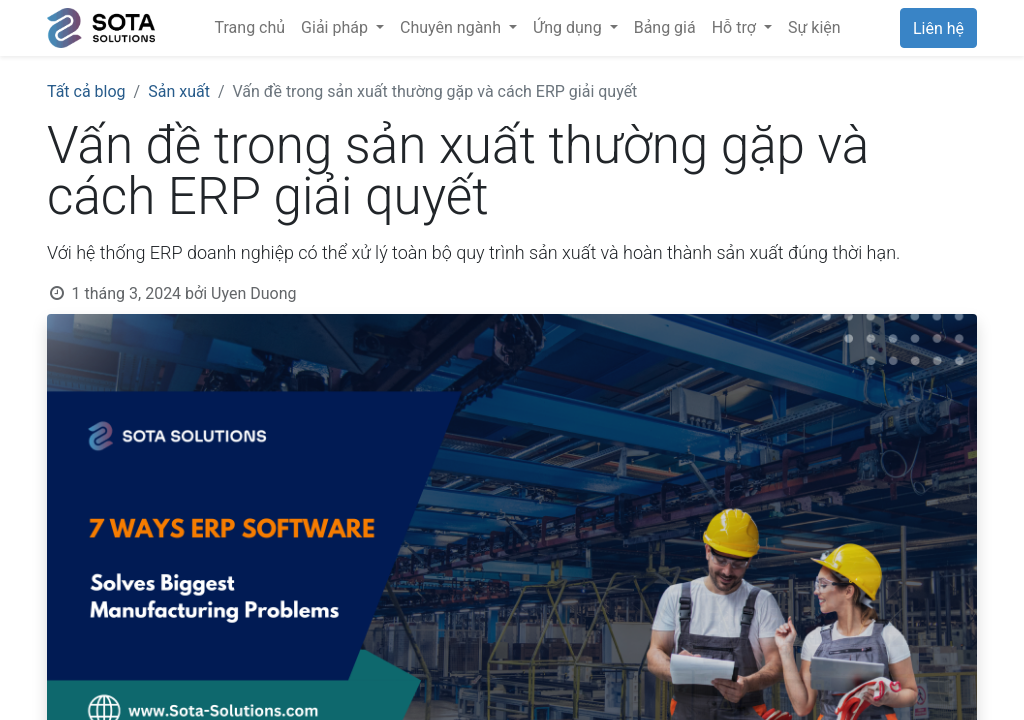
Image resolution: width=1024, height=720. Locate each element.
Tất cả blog (86, 91)
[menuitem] (250, 28)
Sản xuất (179, 91)
